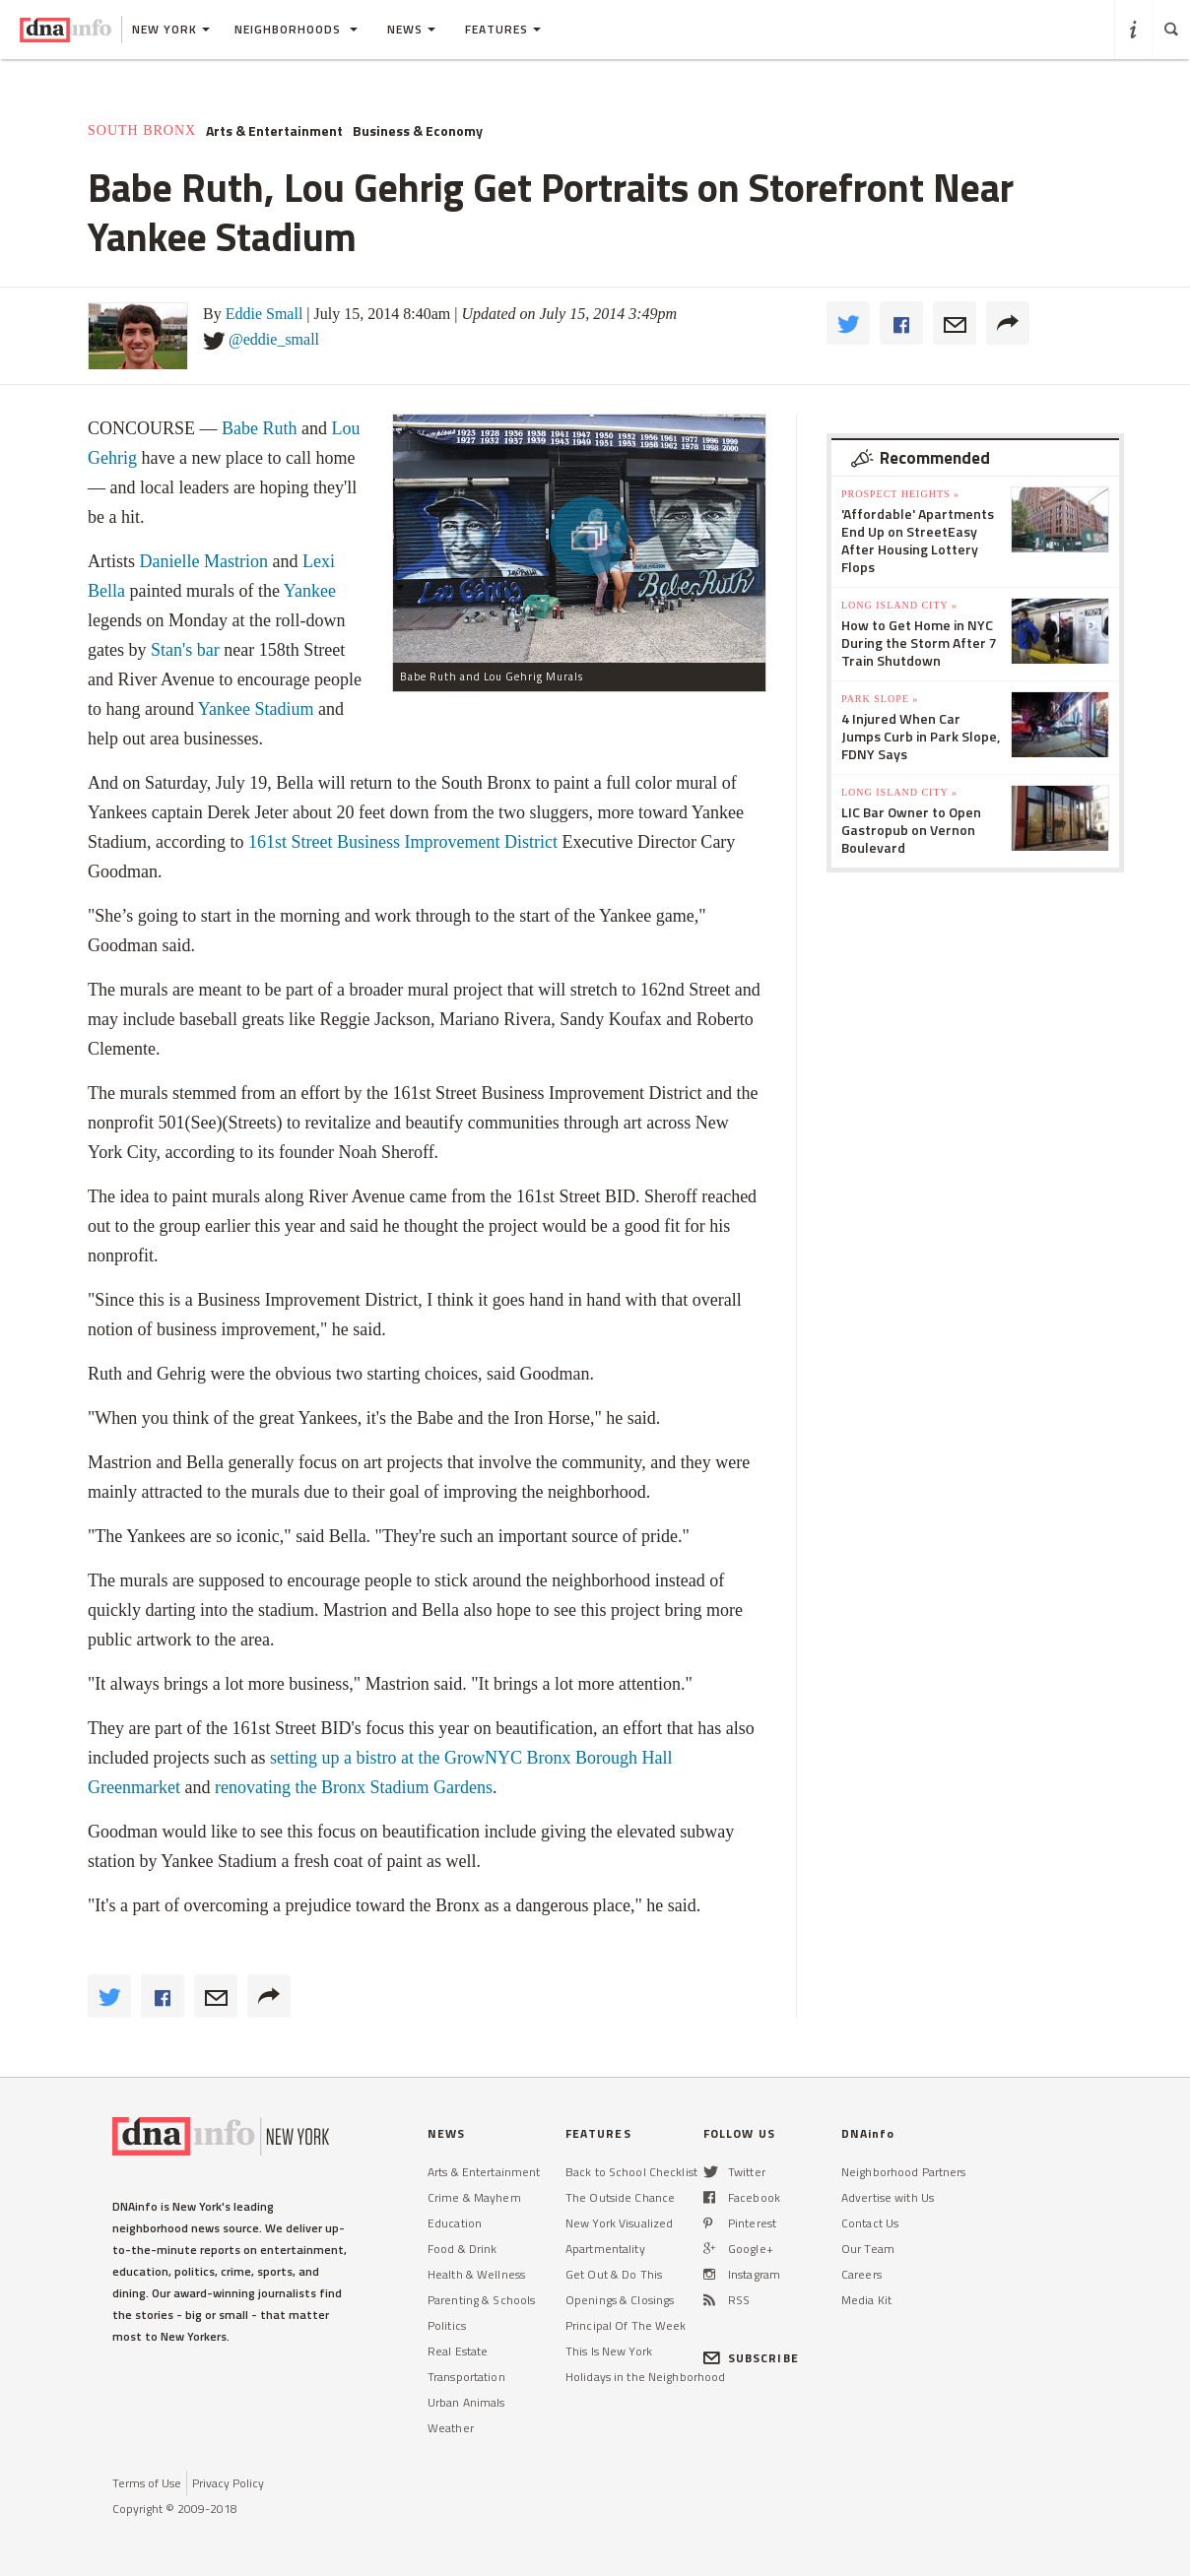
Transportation (466, 2376)
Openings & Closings (619, 2299)
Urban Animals (466, 2402)
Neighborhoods (296, 29)
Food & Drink (462, 2248)
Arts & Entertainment (274, 131)
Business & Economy (418, 131)
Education (455, 2223)
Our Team (867, 2248)
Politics (447, 2325)
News (411, 29)
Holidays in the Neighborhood (645, 2376)
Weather (451, 2427)
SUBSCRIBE (751, 2358)
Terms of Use (146, 2483)
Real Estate (458, 2351)
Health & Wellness (476, 2274)
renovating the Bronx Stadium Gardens (351, 1787)
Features (503, 29)
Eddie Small (264, 313)
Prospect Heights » (900, 493)
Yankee (310, 591)
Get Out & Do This (613, 2274)
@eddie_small (274, 339)
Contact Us (869, 2223)
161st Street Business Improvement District (403, 842)
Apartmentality (605, 2248)
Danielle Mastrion (204, 561)
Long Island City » (899, 605)
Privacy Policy (228, 2483)
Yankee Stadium (256, 709)
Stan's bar (185, 650)
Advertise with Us (887, 2197)
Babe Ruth (260, 428)
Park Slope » (879, 698)
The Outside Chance (620, 2197)
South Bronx (142, 130)
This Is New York (608, 2351)
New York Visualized (619, 2223)
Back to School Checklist (631, 2171)
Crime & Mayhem (474, 2197)
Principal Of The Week (626, 2325)
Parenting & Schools (481, 2299)
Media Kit (866, 2299)
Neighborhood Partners (903, 2171)
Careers (861, 2274)
